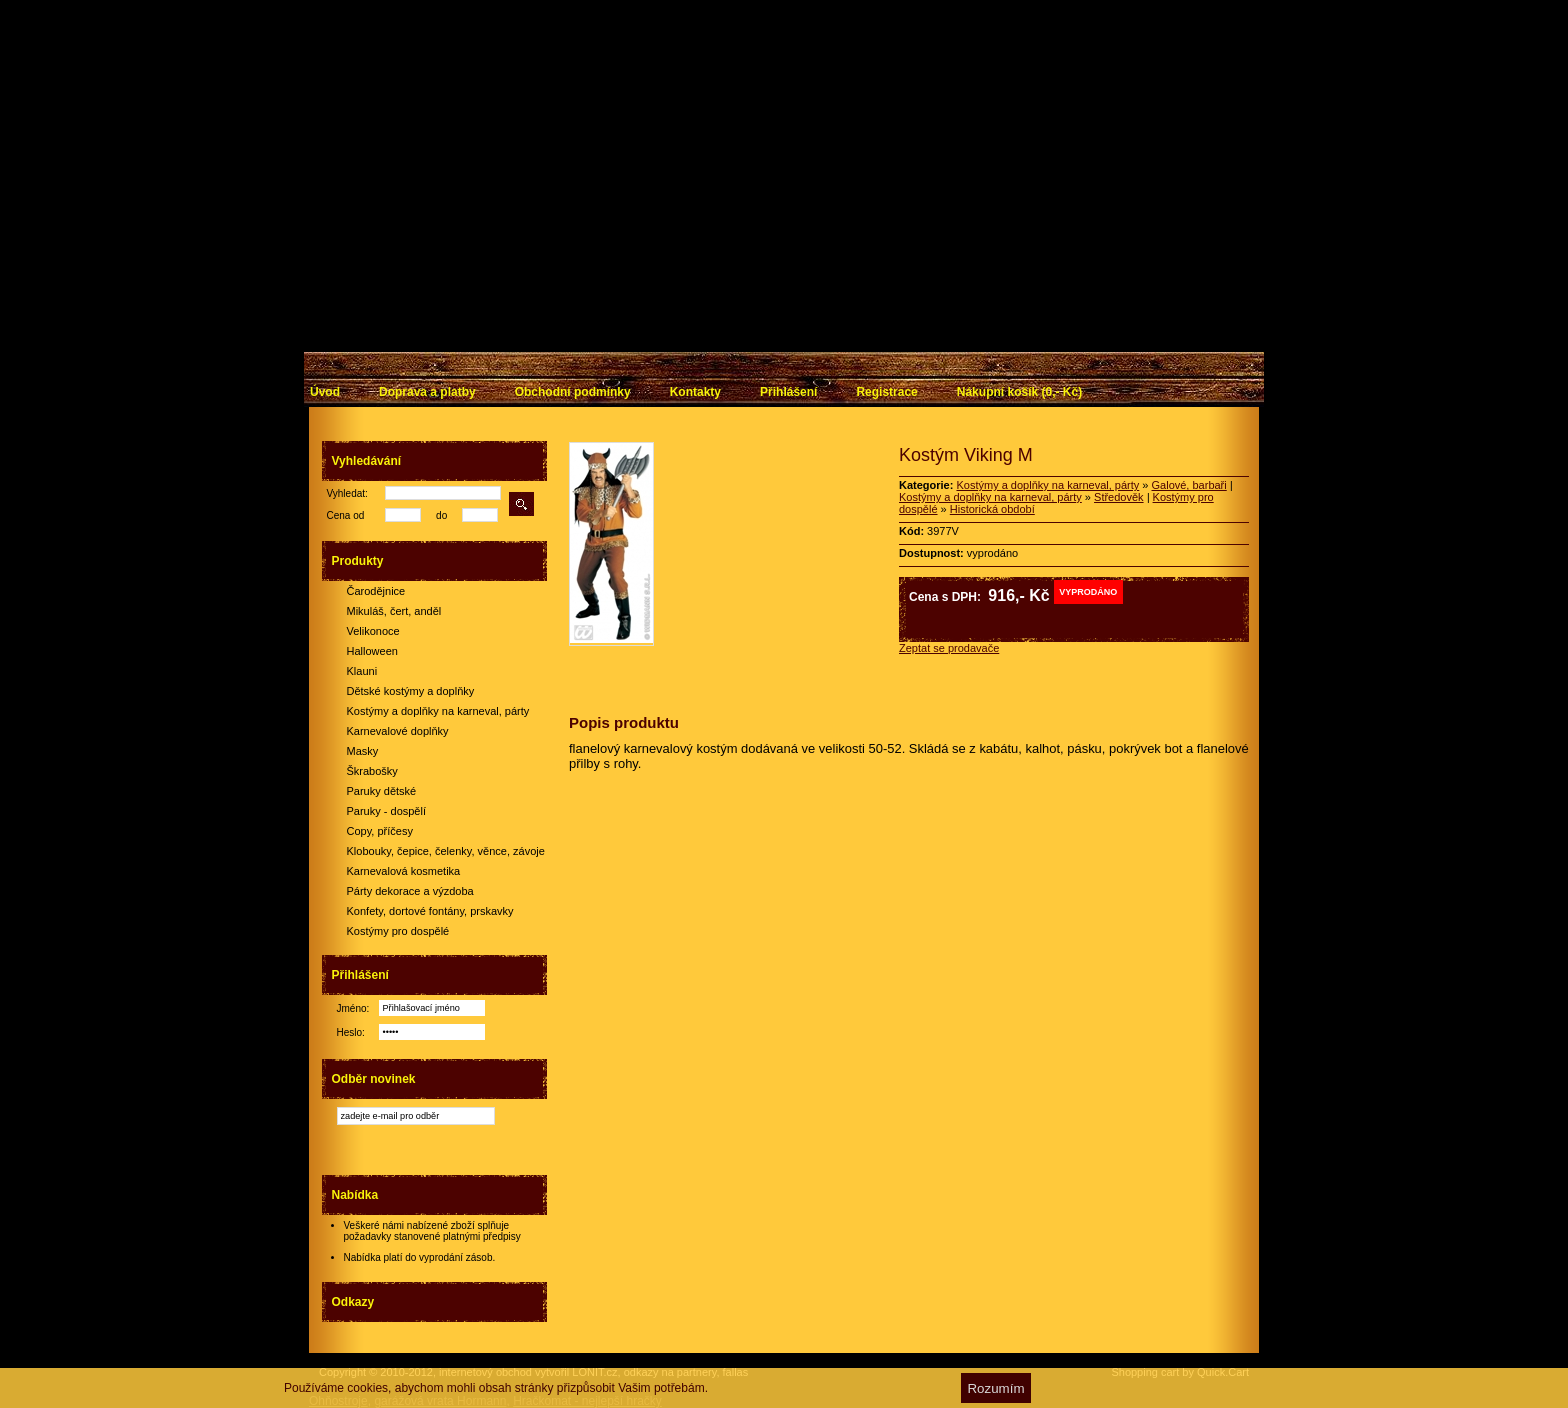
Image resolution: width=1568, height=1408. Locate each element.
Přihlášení (788, 392)
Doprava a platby (427, 392)
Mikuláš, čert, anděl (394, 611)
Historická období (992, 509)
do (441, 515)
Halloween (372, 651)
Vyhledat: (347, 493)
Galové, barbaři (1189, 485)
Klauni (362, 671)
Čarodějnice (376, 591)
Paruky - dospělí (386, 811)
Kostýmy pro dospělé (398, 931)
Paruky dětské (382, 791)
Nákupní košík (1019, 392)
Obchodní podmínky (573, 392)
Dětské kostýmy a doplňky (411, 691)
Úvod (325, 392)
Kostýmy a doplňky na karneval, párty (438, 711)
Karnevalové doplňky (398, 731)
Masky (363, 751)
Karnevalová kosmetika (404, 871)
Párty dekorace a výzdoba (410, 891)
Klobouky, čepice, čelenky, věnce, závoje (446, 851)
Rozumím (995, 1388)
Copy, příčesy (380, 831)
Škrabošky (372, 771)
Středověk (1119, 497)
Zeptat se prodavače (949, 648)
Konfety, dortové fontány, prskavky (430, 911)
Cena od (346, 515)
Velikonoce (373, 631)
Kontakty (695, 392)
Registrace (886, 392)
